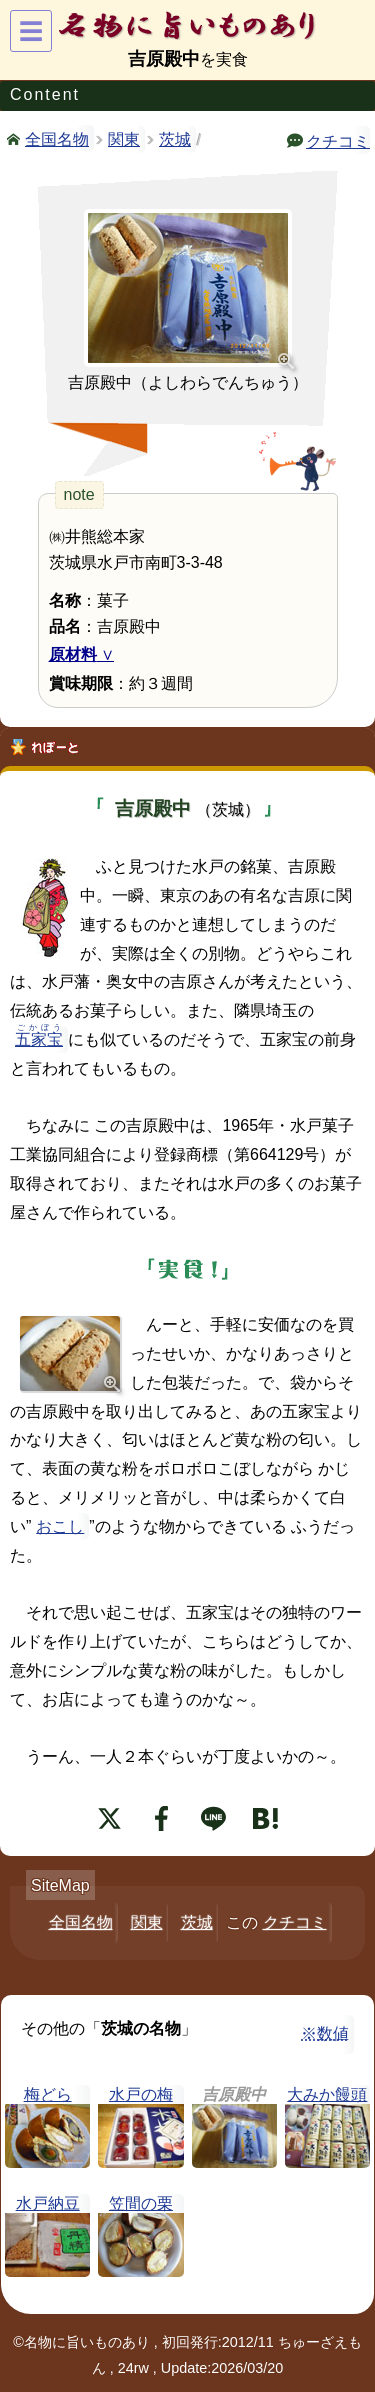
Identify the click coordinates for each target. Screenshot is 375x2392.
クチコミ (338, 140)
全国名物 (57, 138)
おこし (60, 1526)
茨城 (175, 139)
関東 (124, 139)
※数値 (325, 2033)
